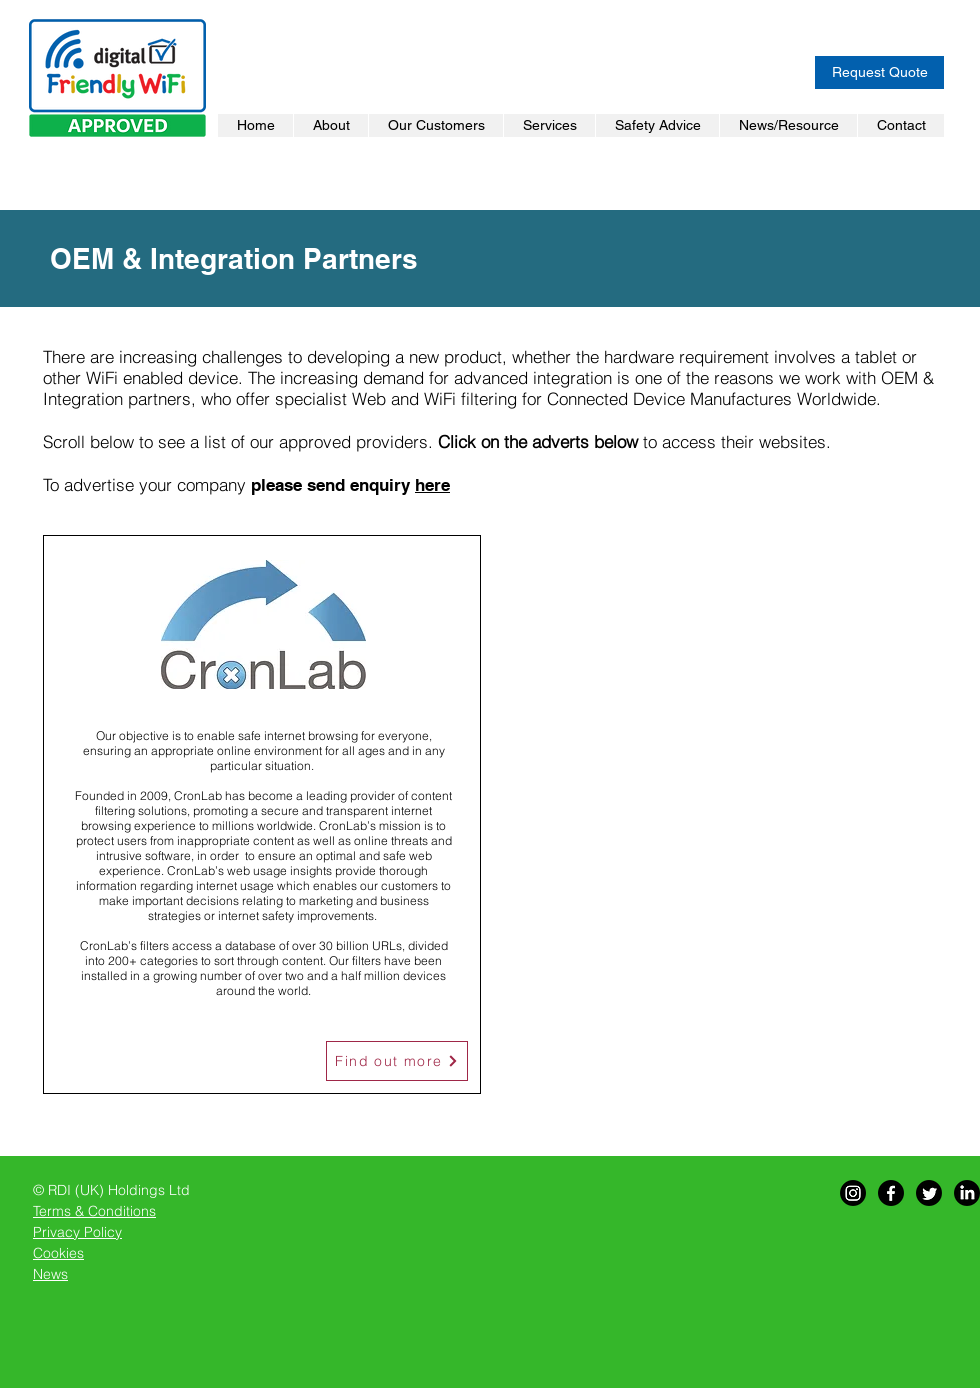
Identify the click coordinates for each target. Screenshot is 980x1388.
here (432, 485)
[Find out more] (397, 1061)
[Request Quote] (879, 72)
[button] (435, 125)
